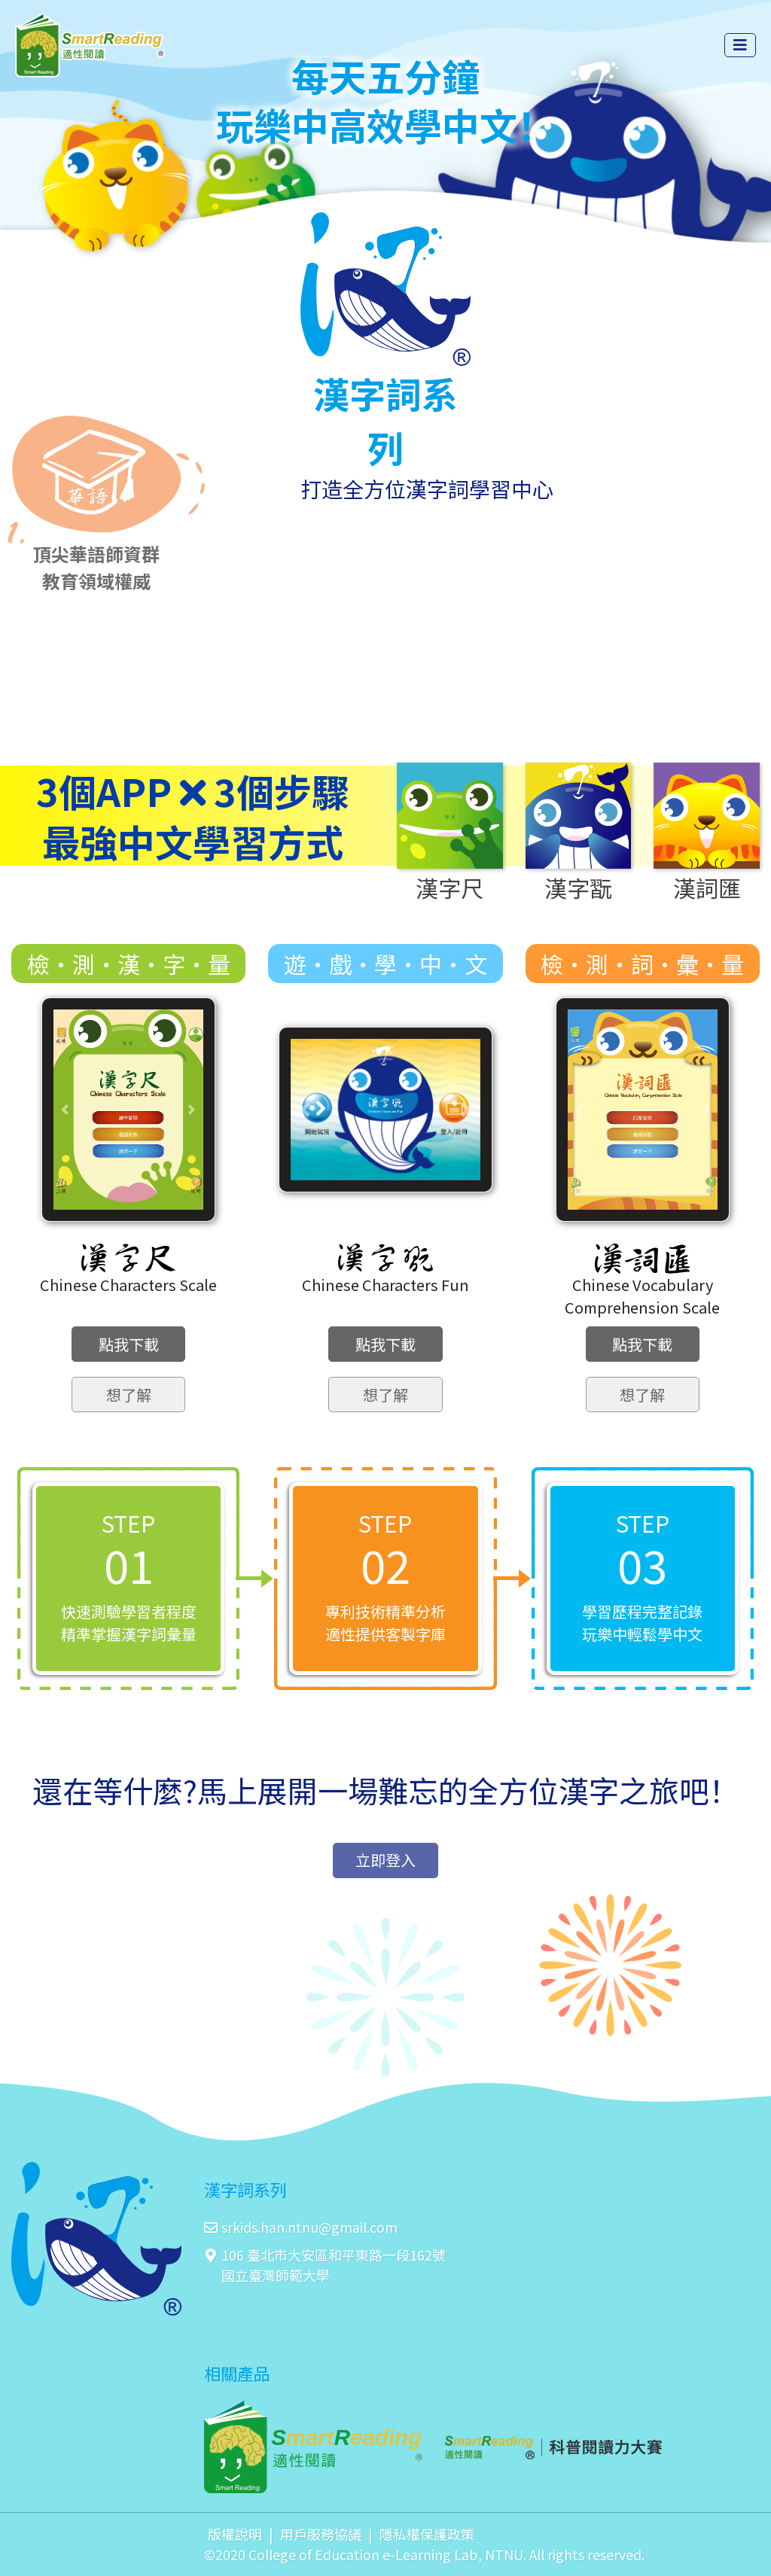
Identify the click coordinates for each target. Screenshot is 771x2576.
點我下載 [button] (129, 1344)
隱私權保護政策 (426, 2534)
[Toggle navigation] (740, 45)
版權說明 (235, 2534)
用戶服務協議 (320, 2534)
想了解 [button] (128, 1394)
